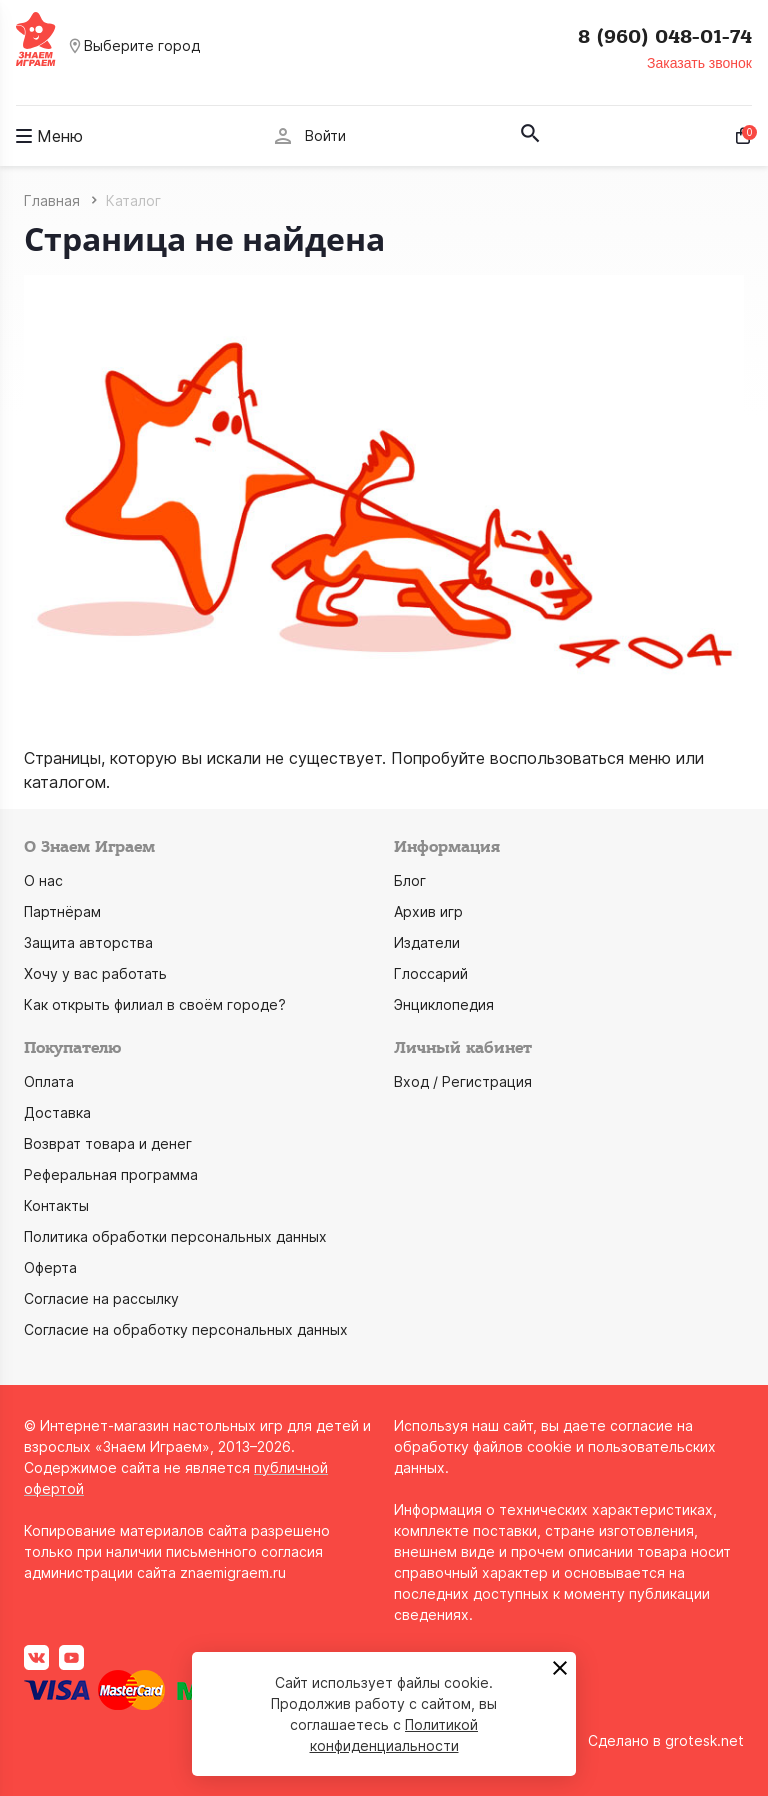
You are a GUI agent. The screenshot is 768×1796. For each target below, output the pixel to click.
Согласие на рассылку (101, 1298)
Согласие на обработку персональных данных (186, 1329)
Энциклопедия (444, 1004)
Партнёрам (62, 911)
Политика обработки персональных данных (175, 1236)
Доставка (57, 1112)
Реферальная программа (111, 1174)
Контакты (56, 1205)
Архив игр (428, 911)
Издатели (427, 942)
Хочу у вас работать (95, 973)
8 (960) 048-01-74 (665, 37)
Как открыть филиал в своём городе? (155, 1004)
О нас (43, 880)
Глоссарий (431, 973)
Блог (410, 880)
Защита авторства (88, 942)
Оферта (50, 1267)
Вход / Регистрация (463, 1081)
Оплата (49, 1081)
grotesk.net (704, 1740)
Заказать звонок (699, 63)
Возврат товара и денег (108, 1143)
